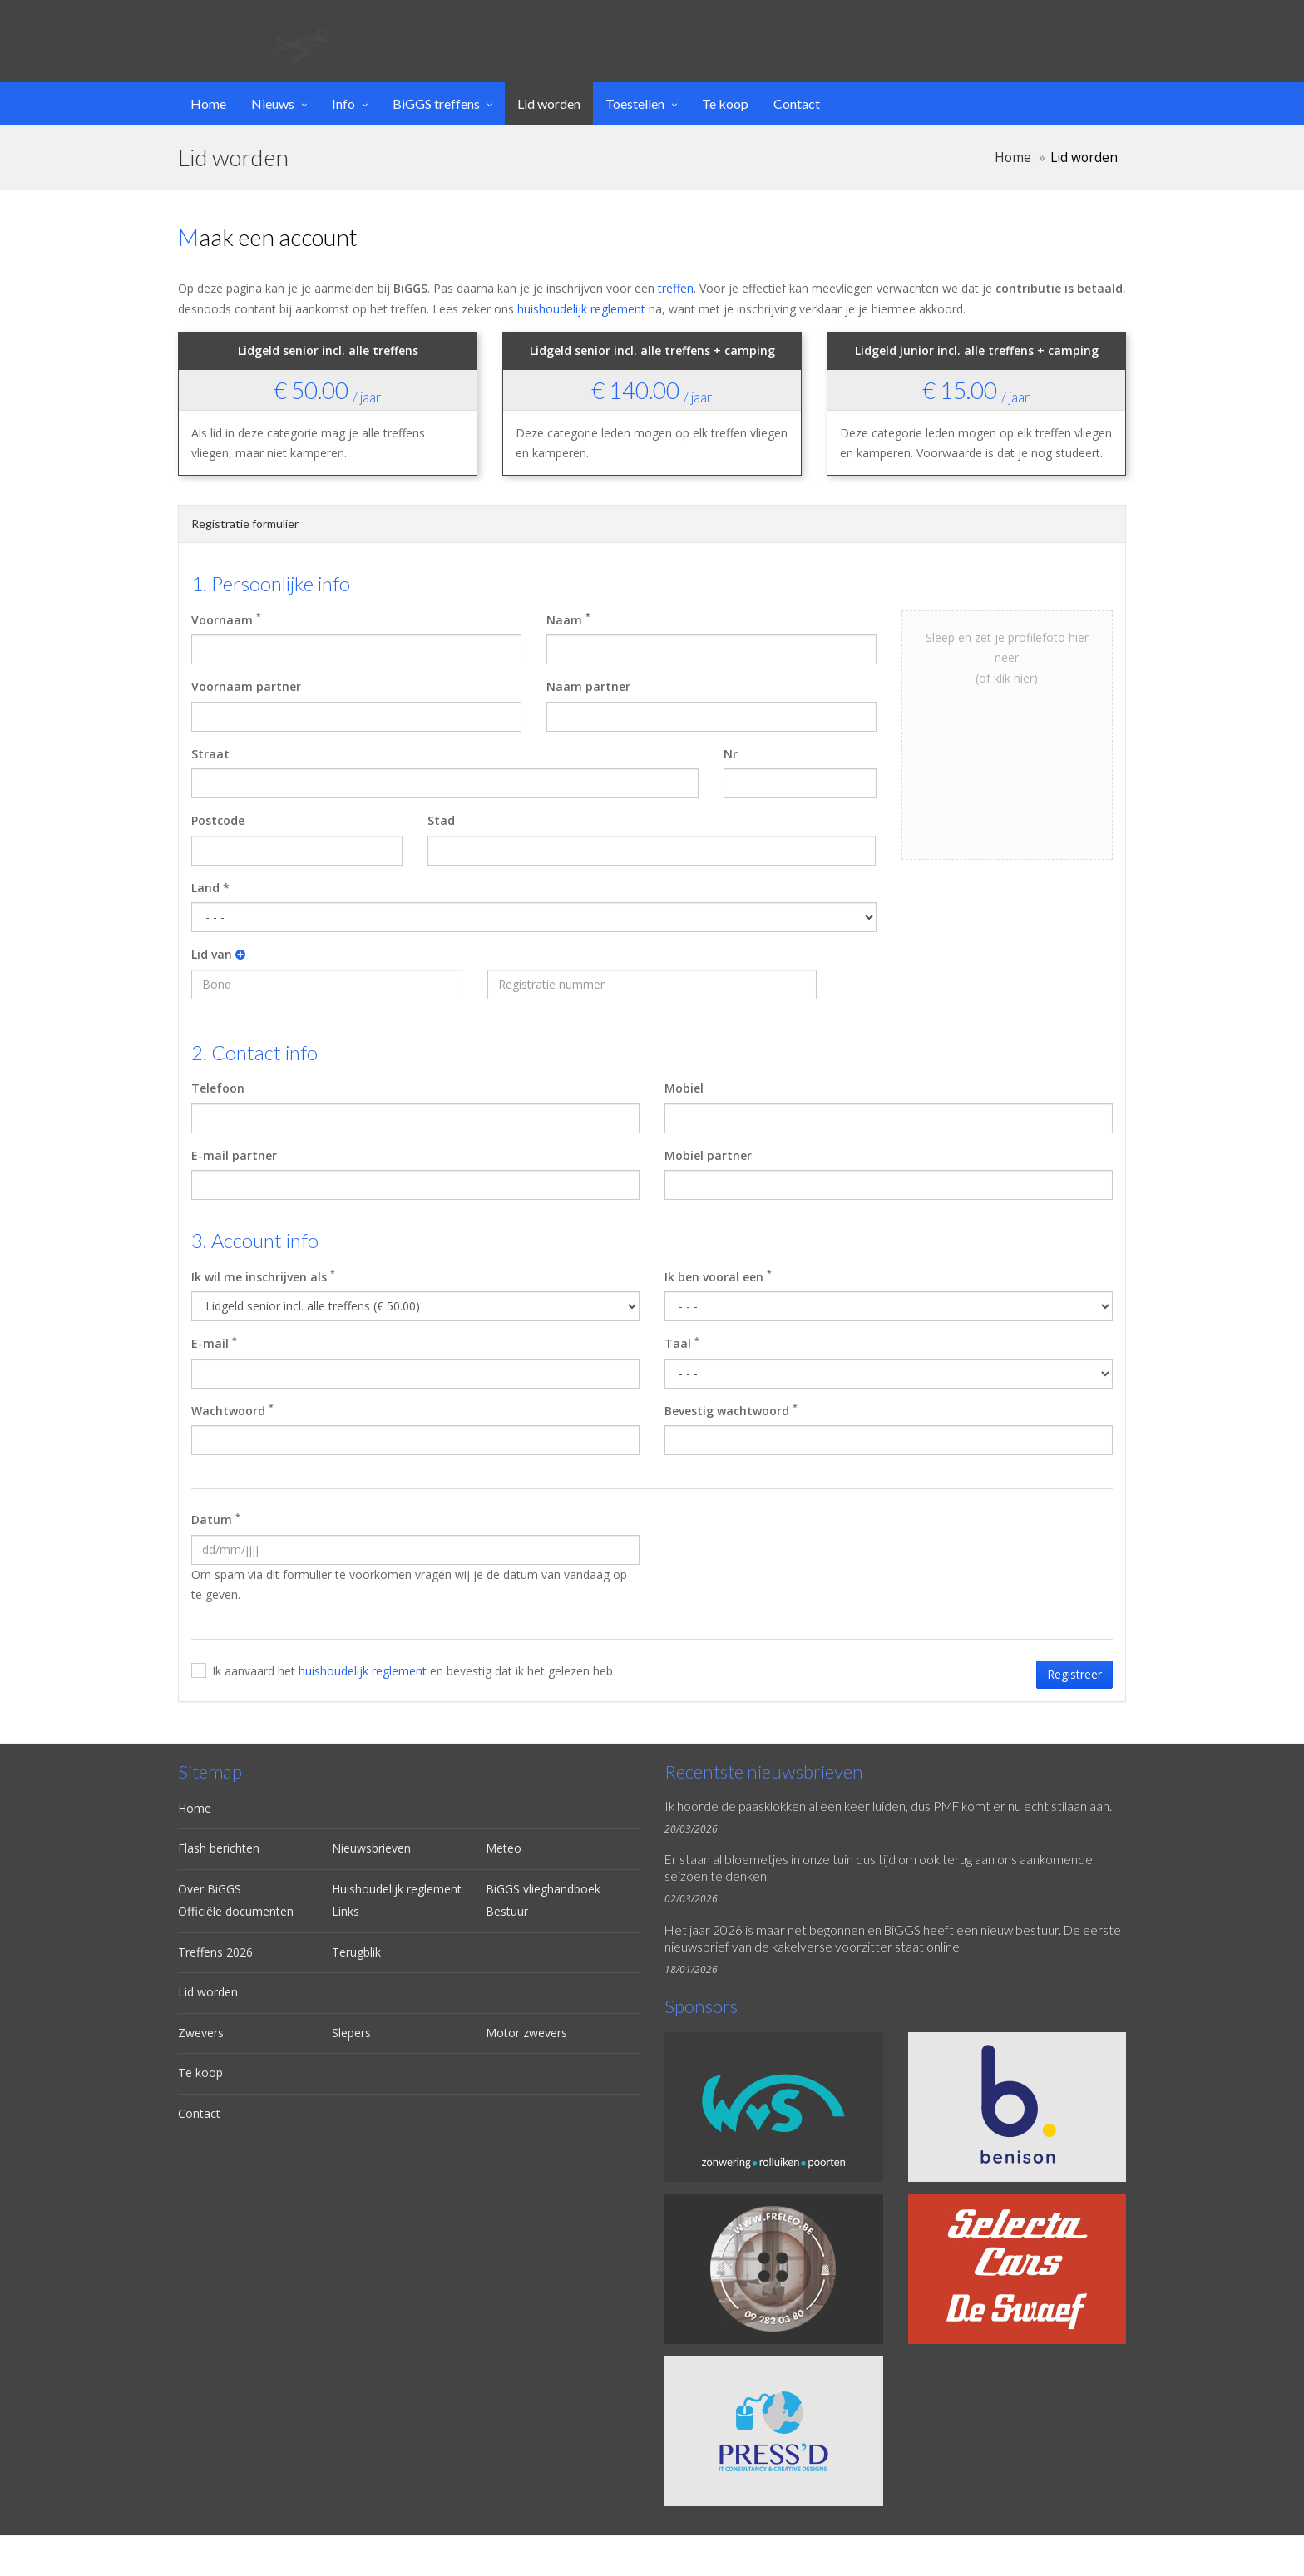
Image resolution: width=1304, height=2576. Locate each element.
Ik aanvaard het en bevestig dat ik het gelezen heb (412, 1671)
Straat (210, 754)
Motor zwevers (526, 2033)
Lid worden (548, 103)
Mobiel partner (708, 1155)
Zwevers (201, 2033)
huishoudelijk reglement (581, 309)
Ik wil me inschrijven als (263, 1275)
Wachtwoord (232, 1409)
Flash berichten (218, 1848)
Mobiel (684, 1088)
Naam (568, 618)
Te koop (725, 103)
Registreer (1074, 1674)
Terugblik (356, 1952)
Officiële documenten (236, 1911)
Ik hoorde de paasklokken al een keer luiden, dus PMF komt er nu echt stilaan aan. (888, 1806)
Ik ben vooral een (718, 1275)
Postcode (217, 820)
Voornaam (226, 618)
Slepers (351, 2033)
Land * (210, 888)
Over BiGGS (209, 1889)
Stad (441, 820)
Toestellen (634, 103)
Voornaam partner (246, 686)
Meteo (503, 1848)
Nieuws (272, 103)
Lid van (218, 954)
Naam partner (588, 686)
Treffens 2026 (215, 1952)
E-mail (214, 1343)
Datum (215, 1519)
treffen (676, 288)
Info (343, 103)
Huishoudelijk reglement (397, 1889)
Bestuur (507, 1911)
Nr (731, 754)
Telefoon (217, 1088)
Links (345, 1911)
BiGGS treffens (436, 103)
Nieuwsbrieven (371, 1848)
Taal (681, 1343)
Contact (796, 103)
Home (208, 103)
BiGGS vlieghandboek (543, 1889)
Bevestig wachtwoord (731, 1409)
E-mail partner (234, 1155)
